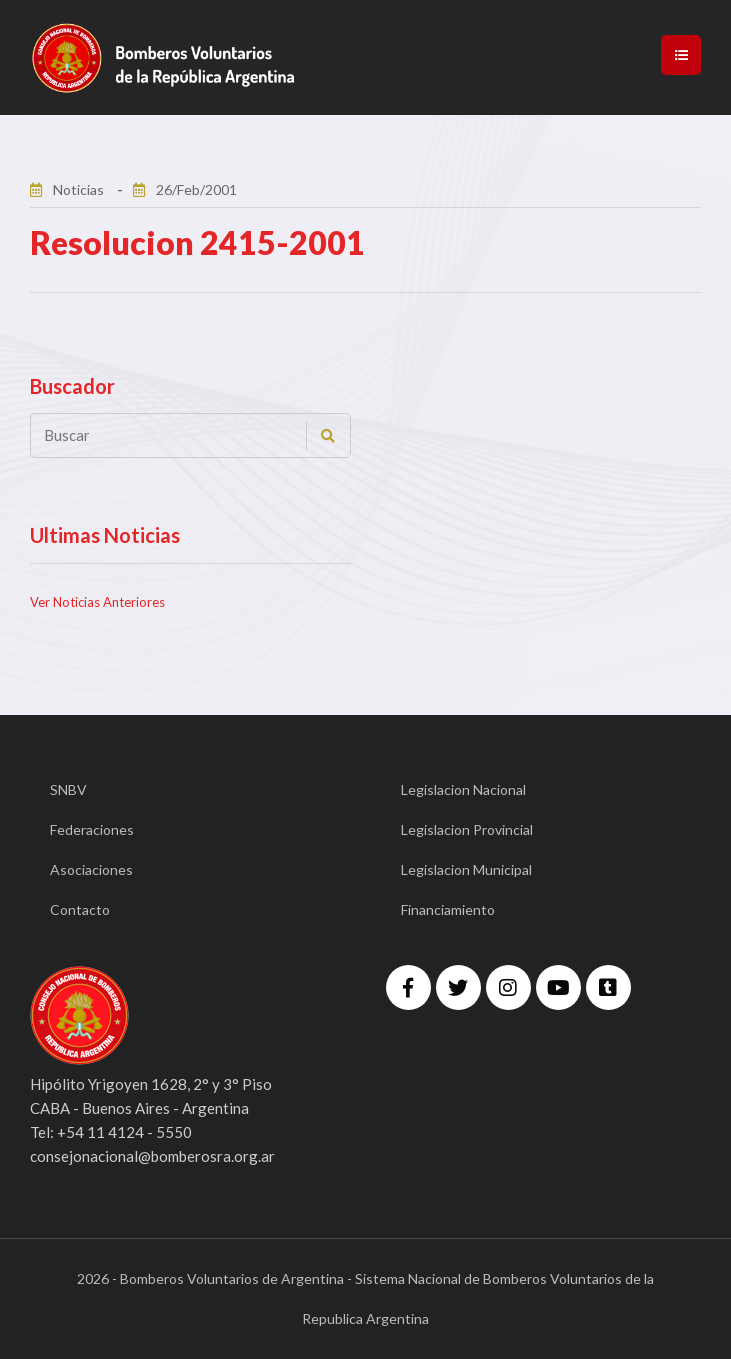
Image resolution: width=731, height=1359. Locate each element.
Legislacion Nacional (463, 789)
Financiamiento (448, 909)
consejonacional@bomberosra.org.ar (152, 1156)
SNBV (68, 789)
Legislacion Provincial (467, 829)
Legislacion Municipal (466, 869)
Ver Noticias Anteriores (97, 602)
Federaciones (92, 829)
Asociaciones (91, 869)
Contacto (80, 909)
